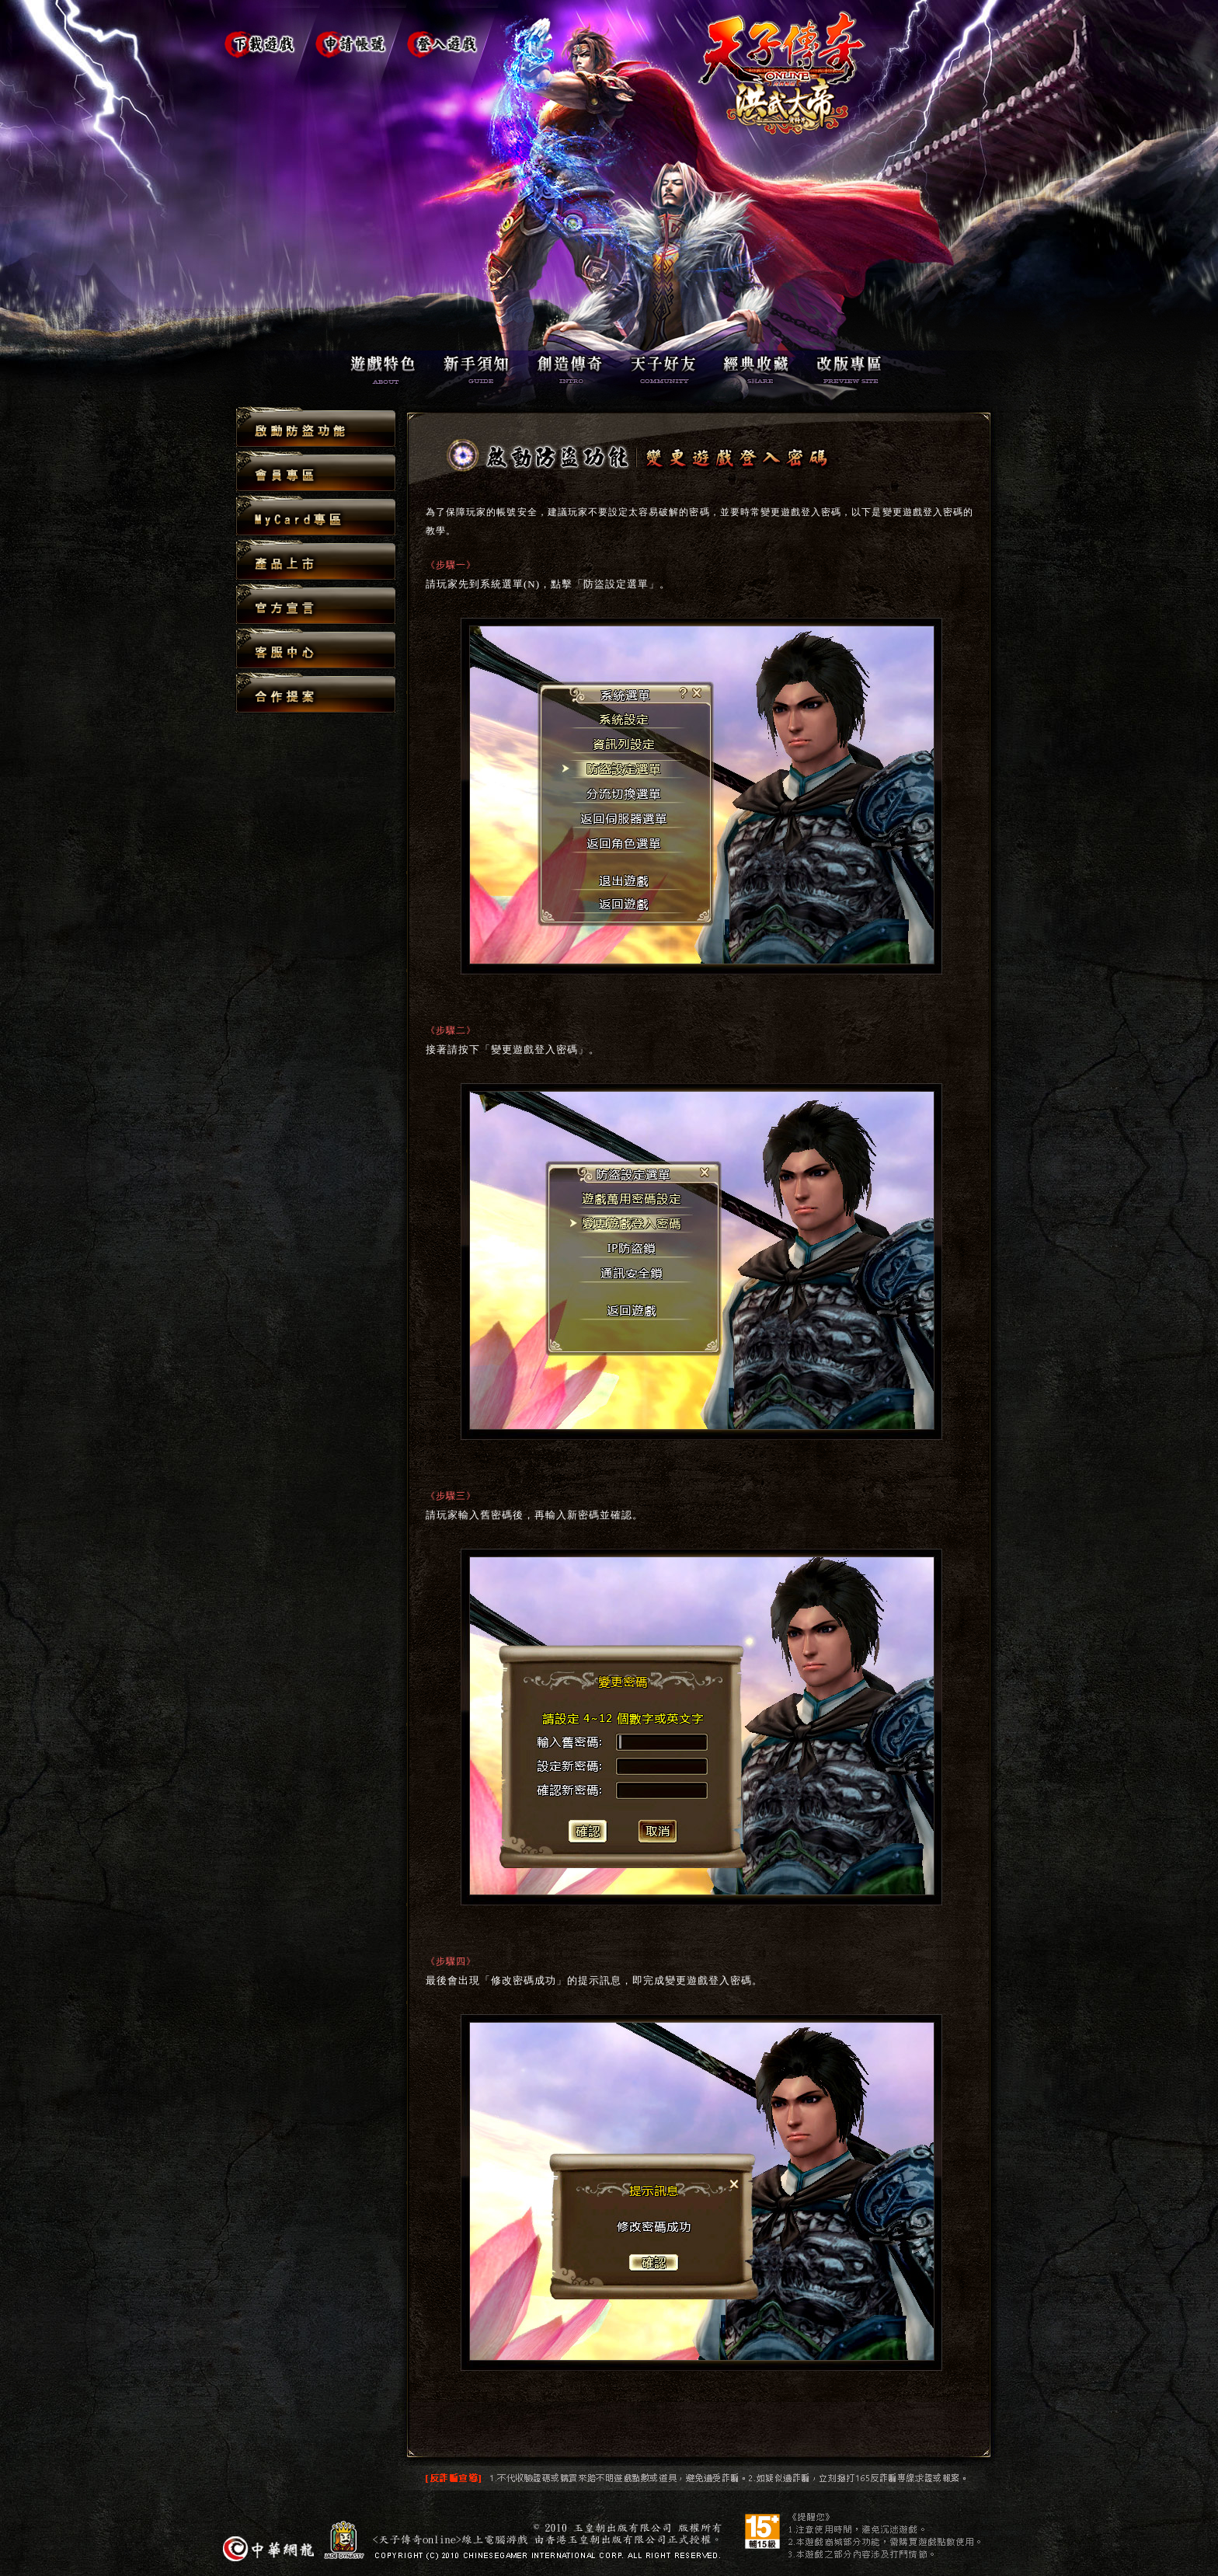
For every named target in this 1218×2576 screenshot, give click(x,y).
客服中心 (315, 649)
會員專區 (315, 472)
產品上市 (315, 561)
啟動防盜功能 (315, 428)
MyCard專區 (315, 516)
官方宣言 (315, 605)
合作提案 (315, 692)
